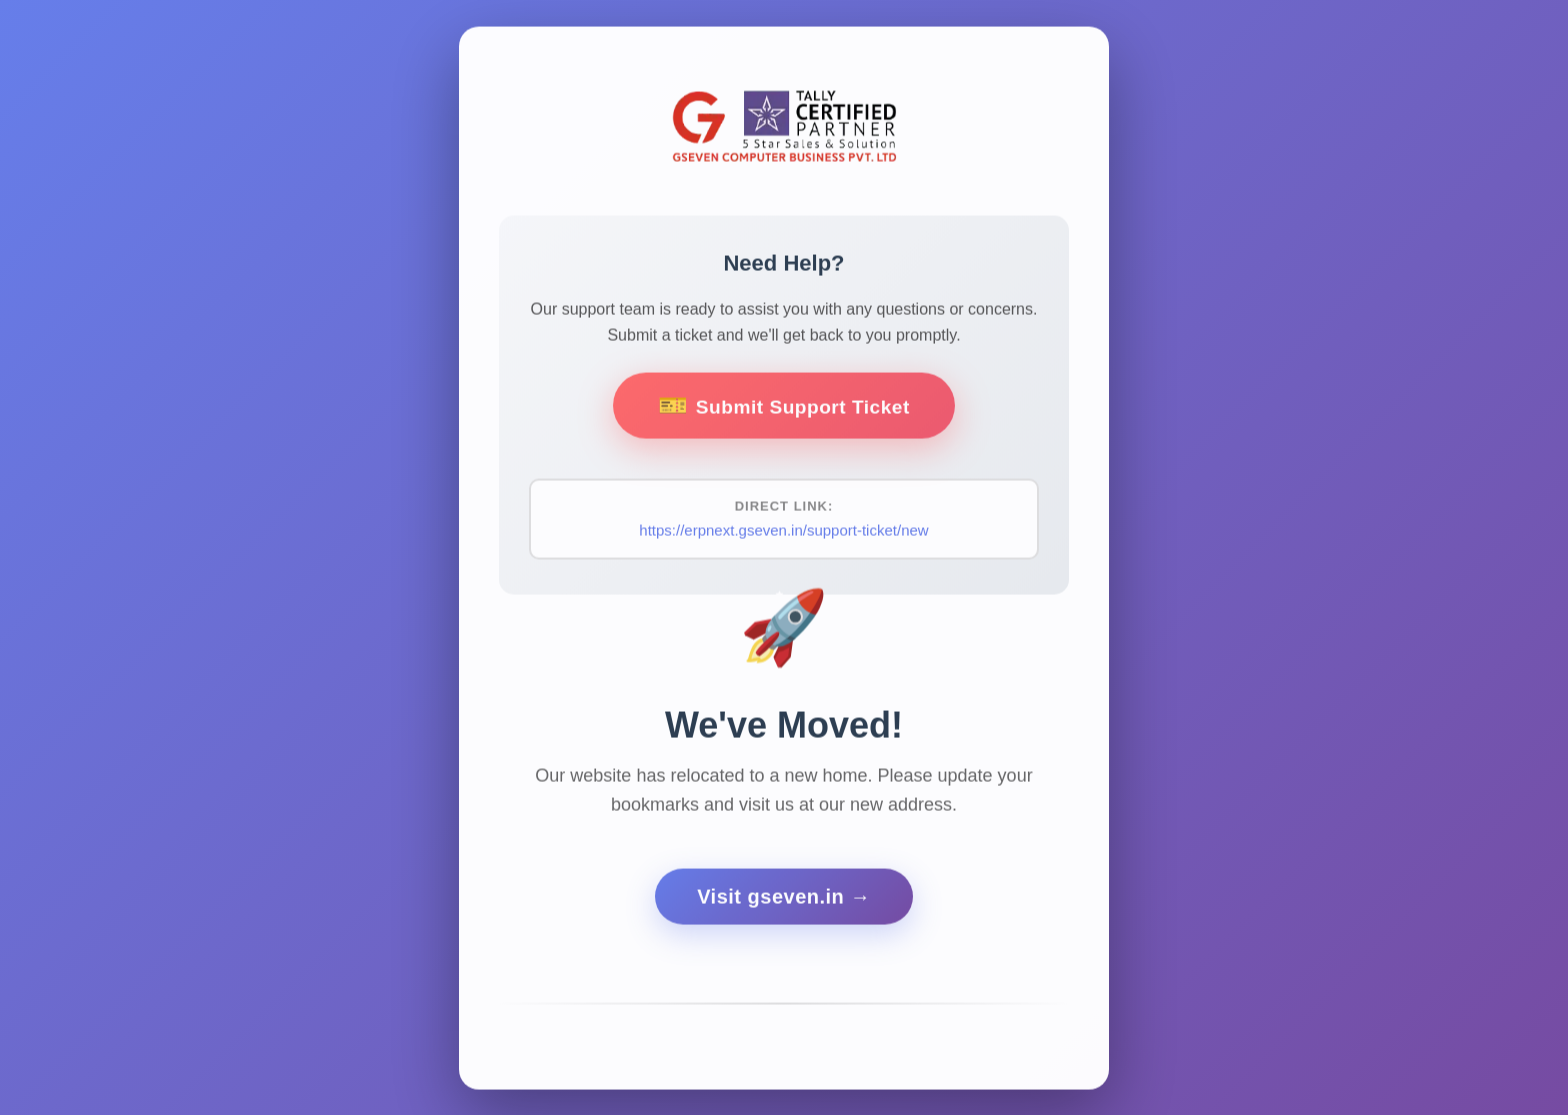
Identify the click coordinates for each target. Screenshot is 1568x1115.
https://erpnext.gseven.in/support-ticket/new (783, 534)
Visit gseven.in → (784, 903)
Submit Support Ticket (802, 410)
